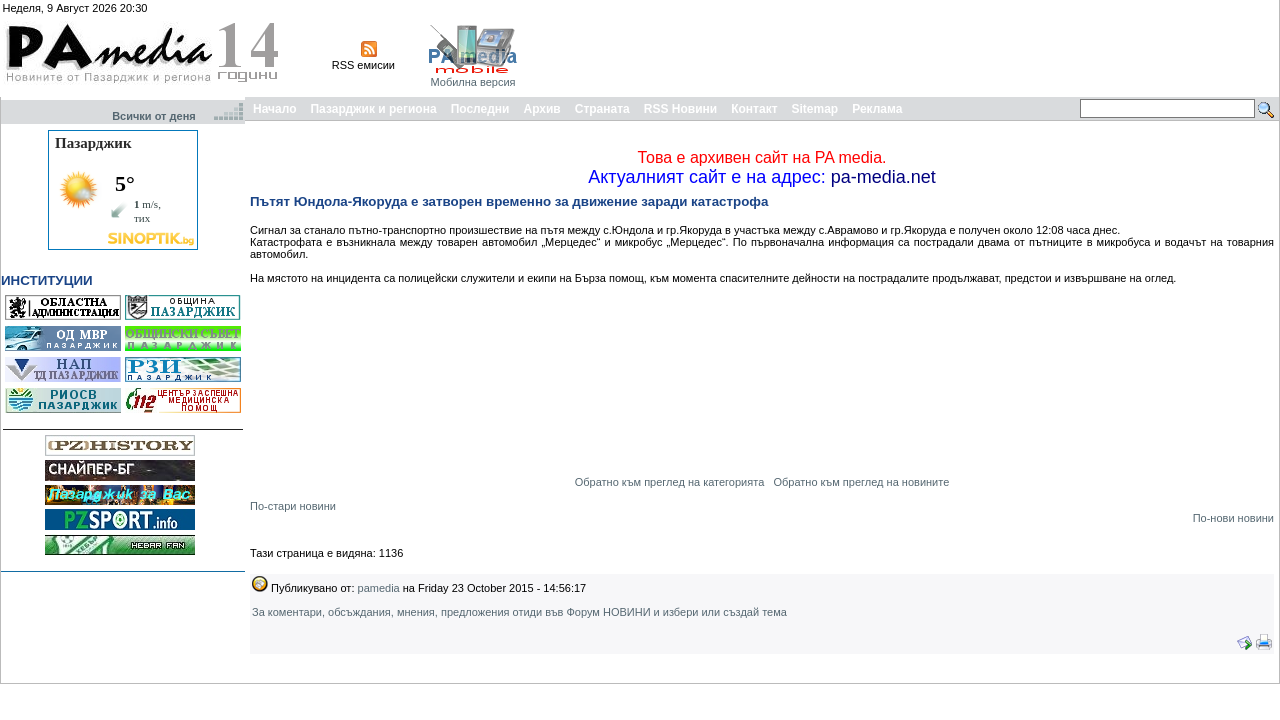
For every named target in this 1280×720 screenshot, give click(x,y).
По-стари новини (293, 506)
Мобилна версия (472, 82)
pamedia (379, 588)
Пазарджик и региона (373, 109)
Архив (541, 109)
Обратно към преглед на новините (861, 482)
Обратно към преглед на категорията (670, 482)
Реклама (877, 109)
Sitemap (815, 109)
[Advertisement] (912, 48)
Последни (480, 109)
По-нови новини (1233, 518)
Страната (602, 109)
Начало (274, 109)
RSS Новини (680, 109)
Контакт (754, 109)
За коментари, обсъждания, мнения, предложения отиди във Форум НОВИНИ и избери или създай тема (519, 612)
